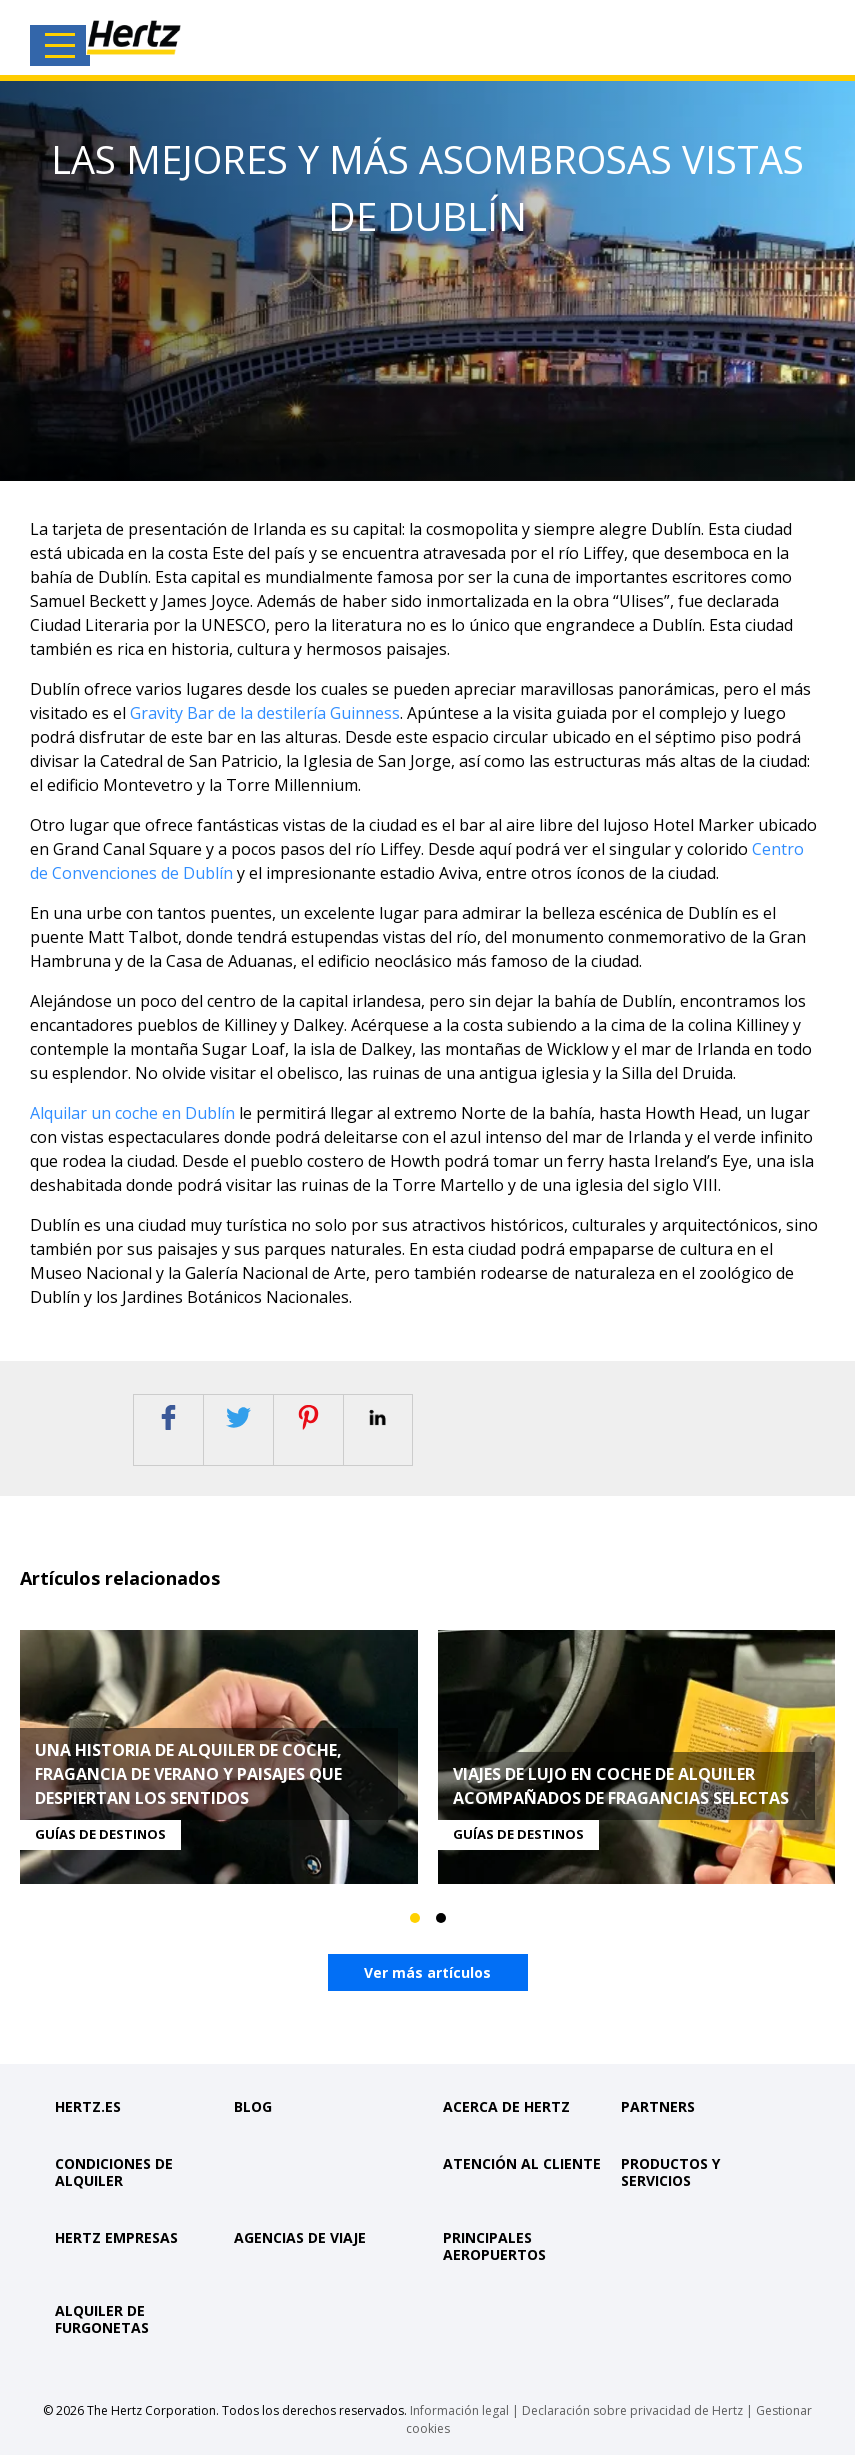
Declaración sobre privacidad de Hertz (632, 2407)
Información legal (459, 2407)
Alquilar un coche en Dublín (132, 1113)
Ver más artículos (427, 1972)
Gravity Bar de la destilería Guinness (265, 713)
